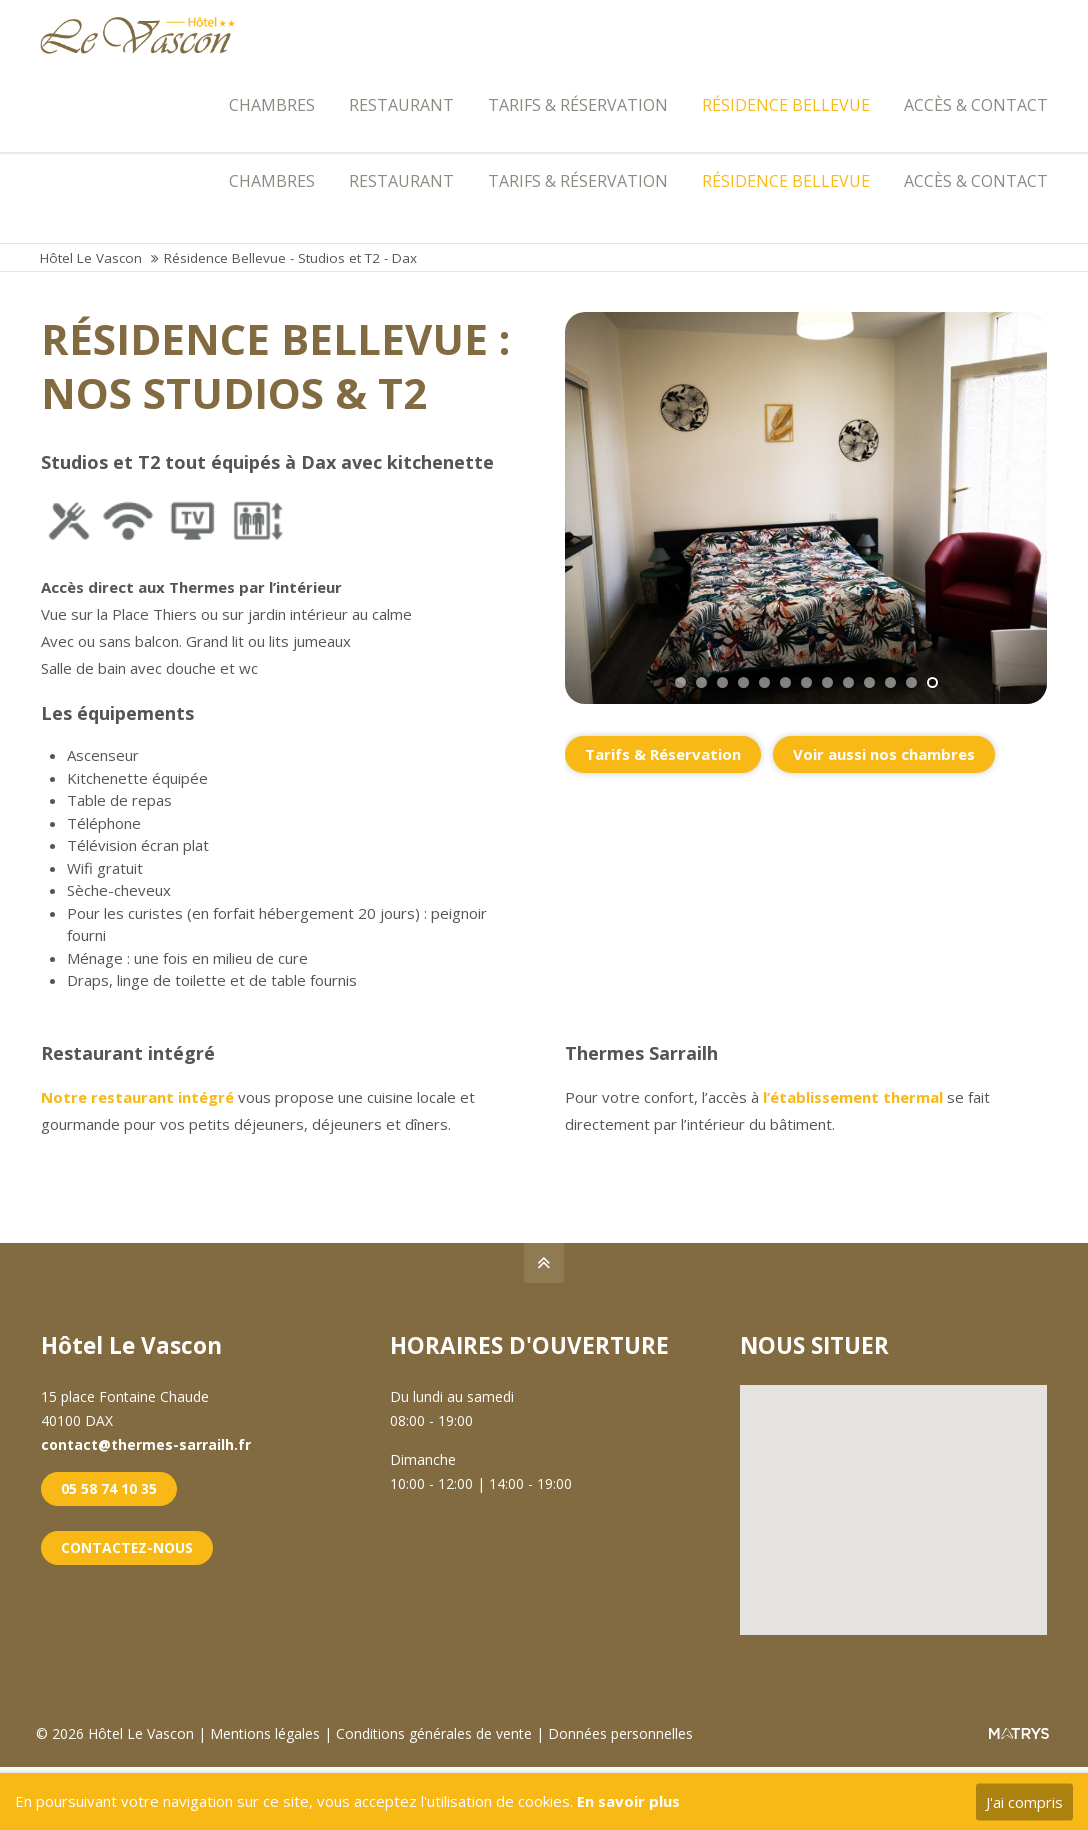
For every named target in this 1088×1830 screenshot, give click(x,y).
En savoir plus (628, 1801)
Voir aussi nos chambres (884, 760)
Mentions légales (271, 1739)
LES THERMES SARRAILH (956, 18)
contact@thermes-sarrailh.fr (294, 18)
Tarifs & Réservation (663, 760)
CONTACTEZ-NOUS (127, 1553)
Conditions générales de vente (438, 1739)
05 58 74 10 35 (109, 1494)
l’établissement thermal (853, 1104)
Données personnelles (624, 1739)
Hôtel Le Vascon (91, 265)
